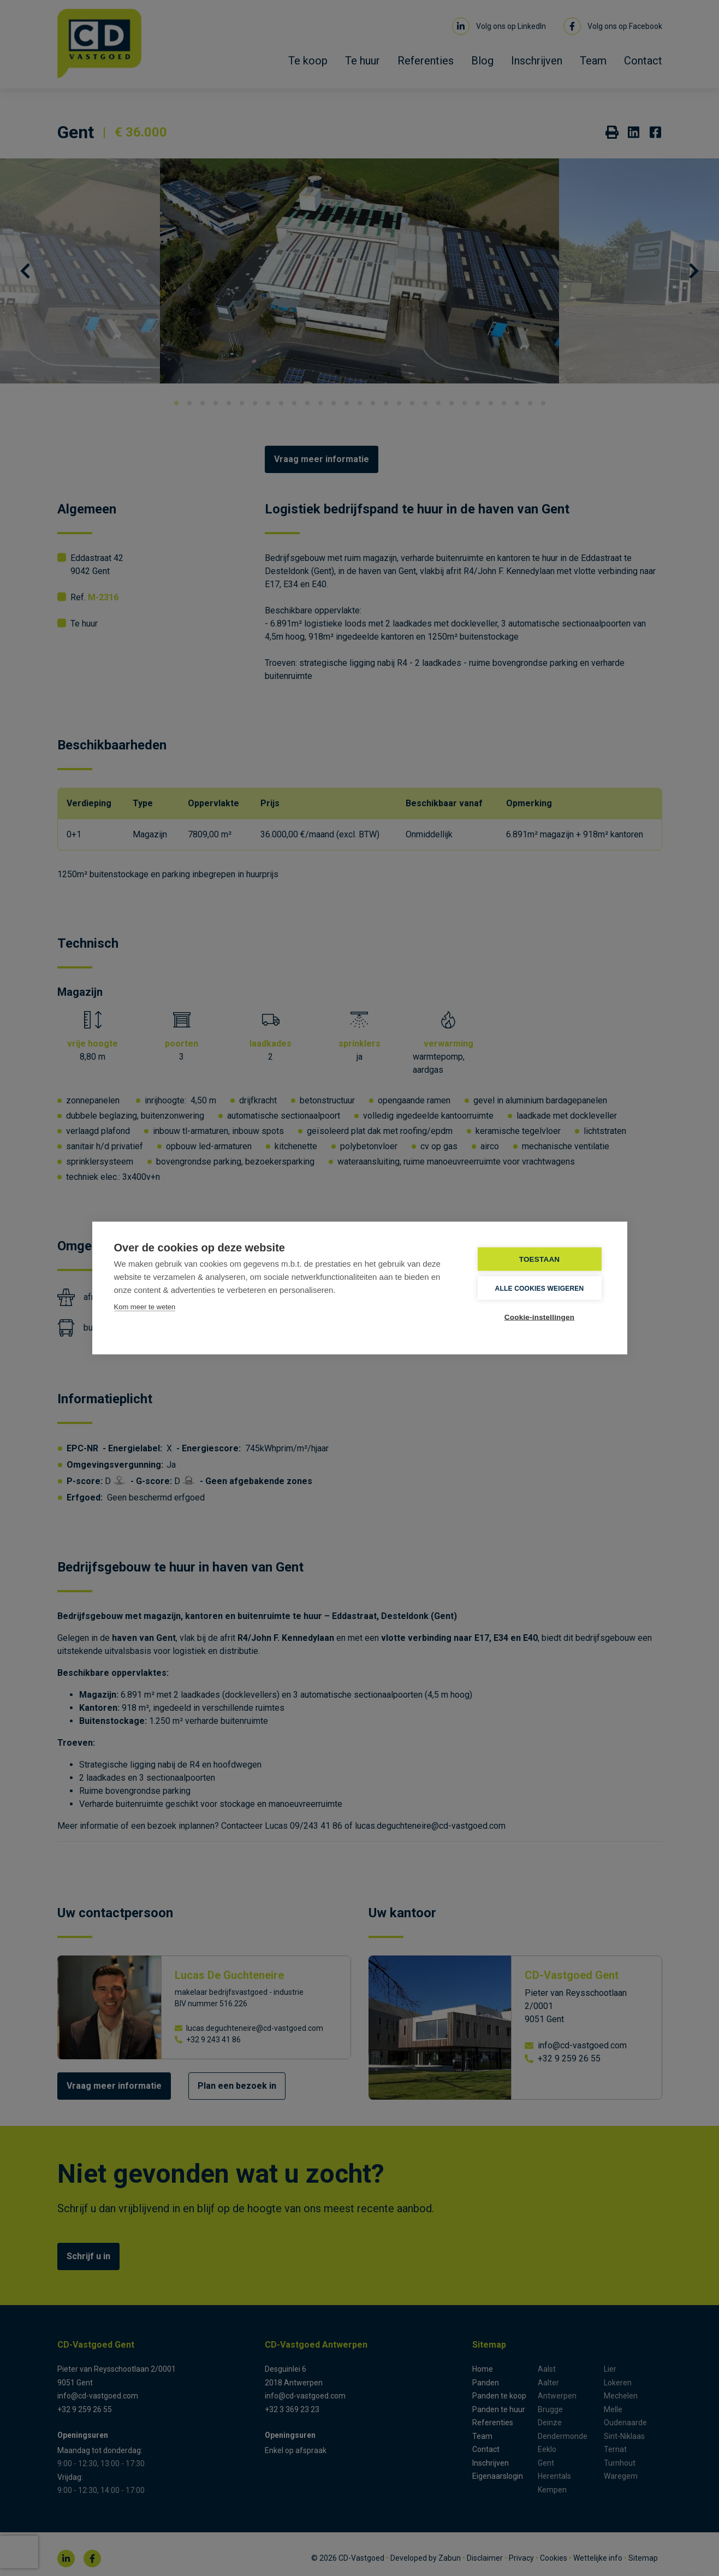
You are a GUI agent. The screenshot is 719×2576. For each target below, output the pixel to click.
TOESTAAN (539, 1259)
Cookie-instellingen (539, 1317)
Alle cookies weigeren (539, 1288)
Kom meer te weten (145, 1307)
